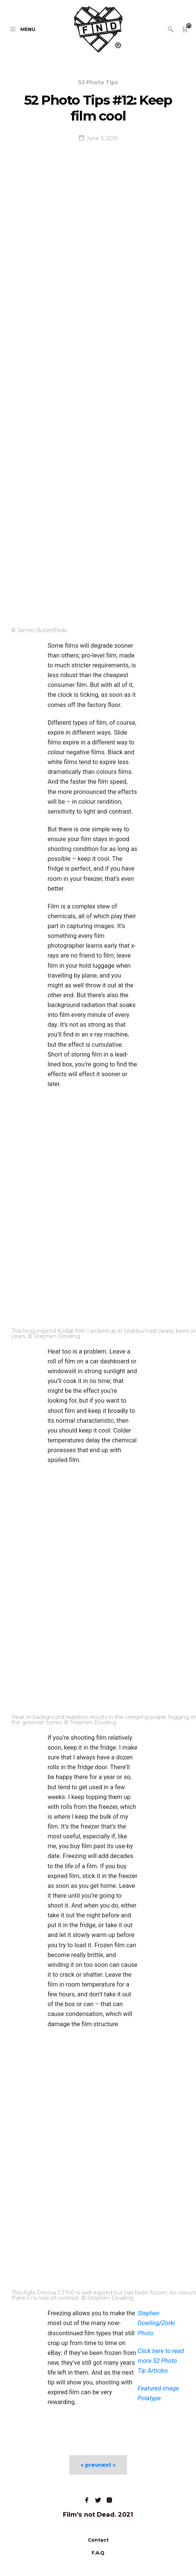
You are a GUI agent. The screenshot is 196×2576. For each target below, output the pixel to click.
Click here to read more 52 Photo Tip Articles (161, 2360)
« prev (89, 2465)
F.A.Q (98, 2553)
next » (107, 2465)
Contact (98, 2540)
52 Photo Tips (98, 82)
